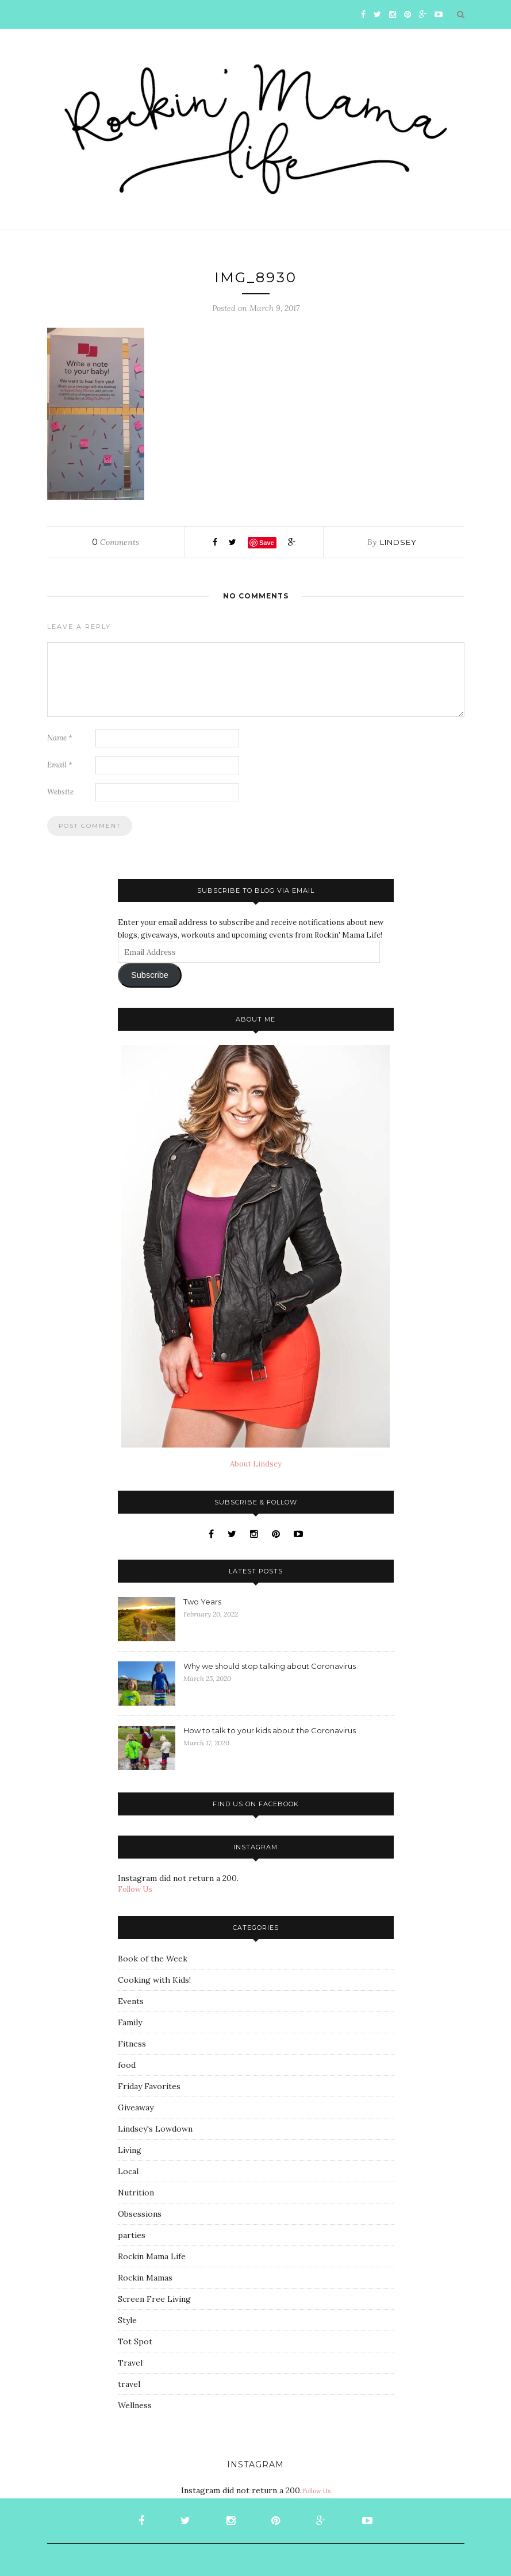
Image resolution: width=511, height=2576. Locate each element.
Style (127, 2320)
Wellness (135, 2405)
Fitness (132, 2043)
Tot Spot (135, 2341)
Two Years (202, 1601)
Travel (130, 2363)
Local (128, 2171)
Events (131, 2001)
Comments (115, 542)
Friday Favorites (149, 2086)
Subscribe (149, 975)
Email (59, 765)
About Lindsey (256, 1464)
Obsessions (140, 2214)
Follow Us (135, 1889)
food (127, 2065)
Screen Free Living (154, 2299)
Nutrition (136, 2192)
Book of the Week (152, 1958)
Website (60, 792)
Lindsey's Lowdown (155, 2129)
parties (131, 2235)
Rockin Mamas (145, 2277)
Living (129, 2150)
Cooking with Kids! (154, 1980)
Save (266, 542)
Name (59, 738)
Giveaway (135, 2107)
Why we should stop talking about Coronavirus (269, 1666)
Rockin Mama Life (152, 2256)
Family (130, 2022)
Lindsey (398, 542)
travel (129, 2384)
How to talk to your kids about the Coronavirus (269, 1730)
